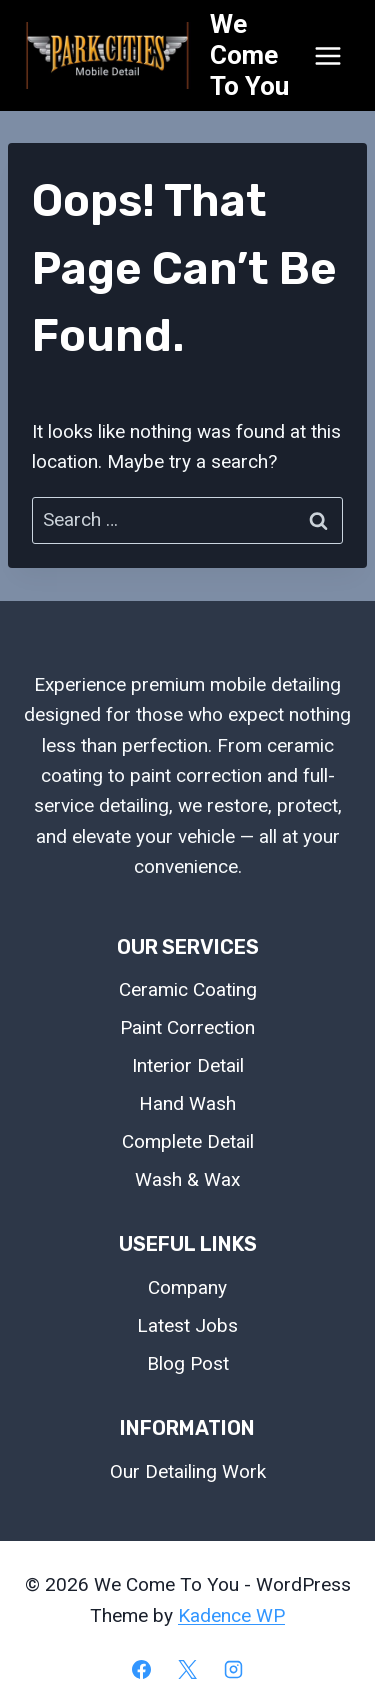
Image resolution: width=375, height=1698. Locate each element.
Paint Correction (187, 1027)
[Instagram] (233, 1669)
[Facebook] (142, 1669)
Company (187, 1287)
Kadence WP (231, 1615)
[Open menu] (327, 55)
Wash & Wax (187, 1179)
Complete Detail (188, 1141)
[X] (188, 1669)
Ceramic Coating (188, 989)
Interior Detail (188, 1065)
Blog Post (188, 1363)
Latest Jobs (187, 1325)
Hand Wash (187, 1103)
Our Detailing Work (188, 1471)
